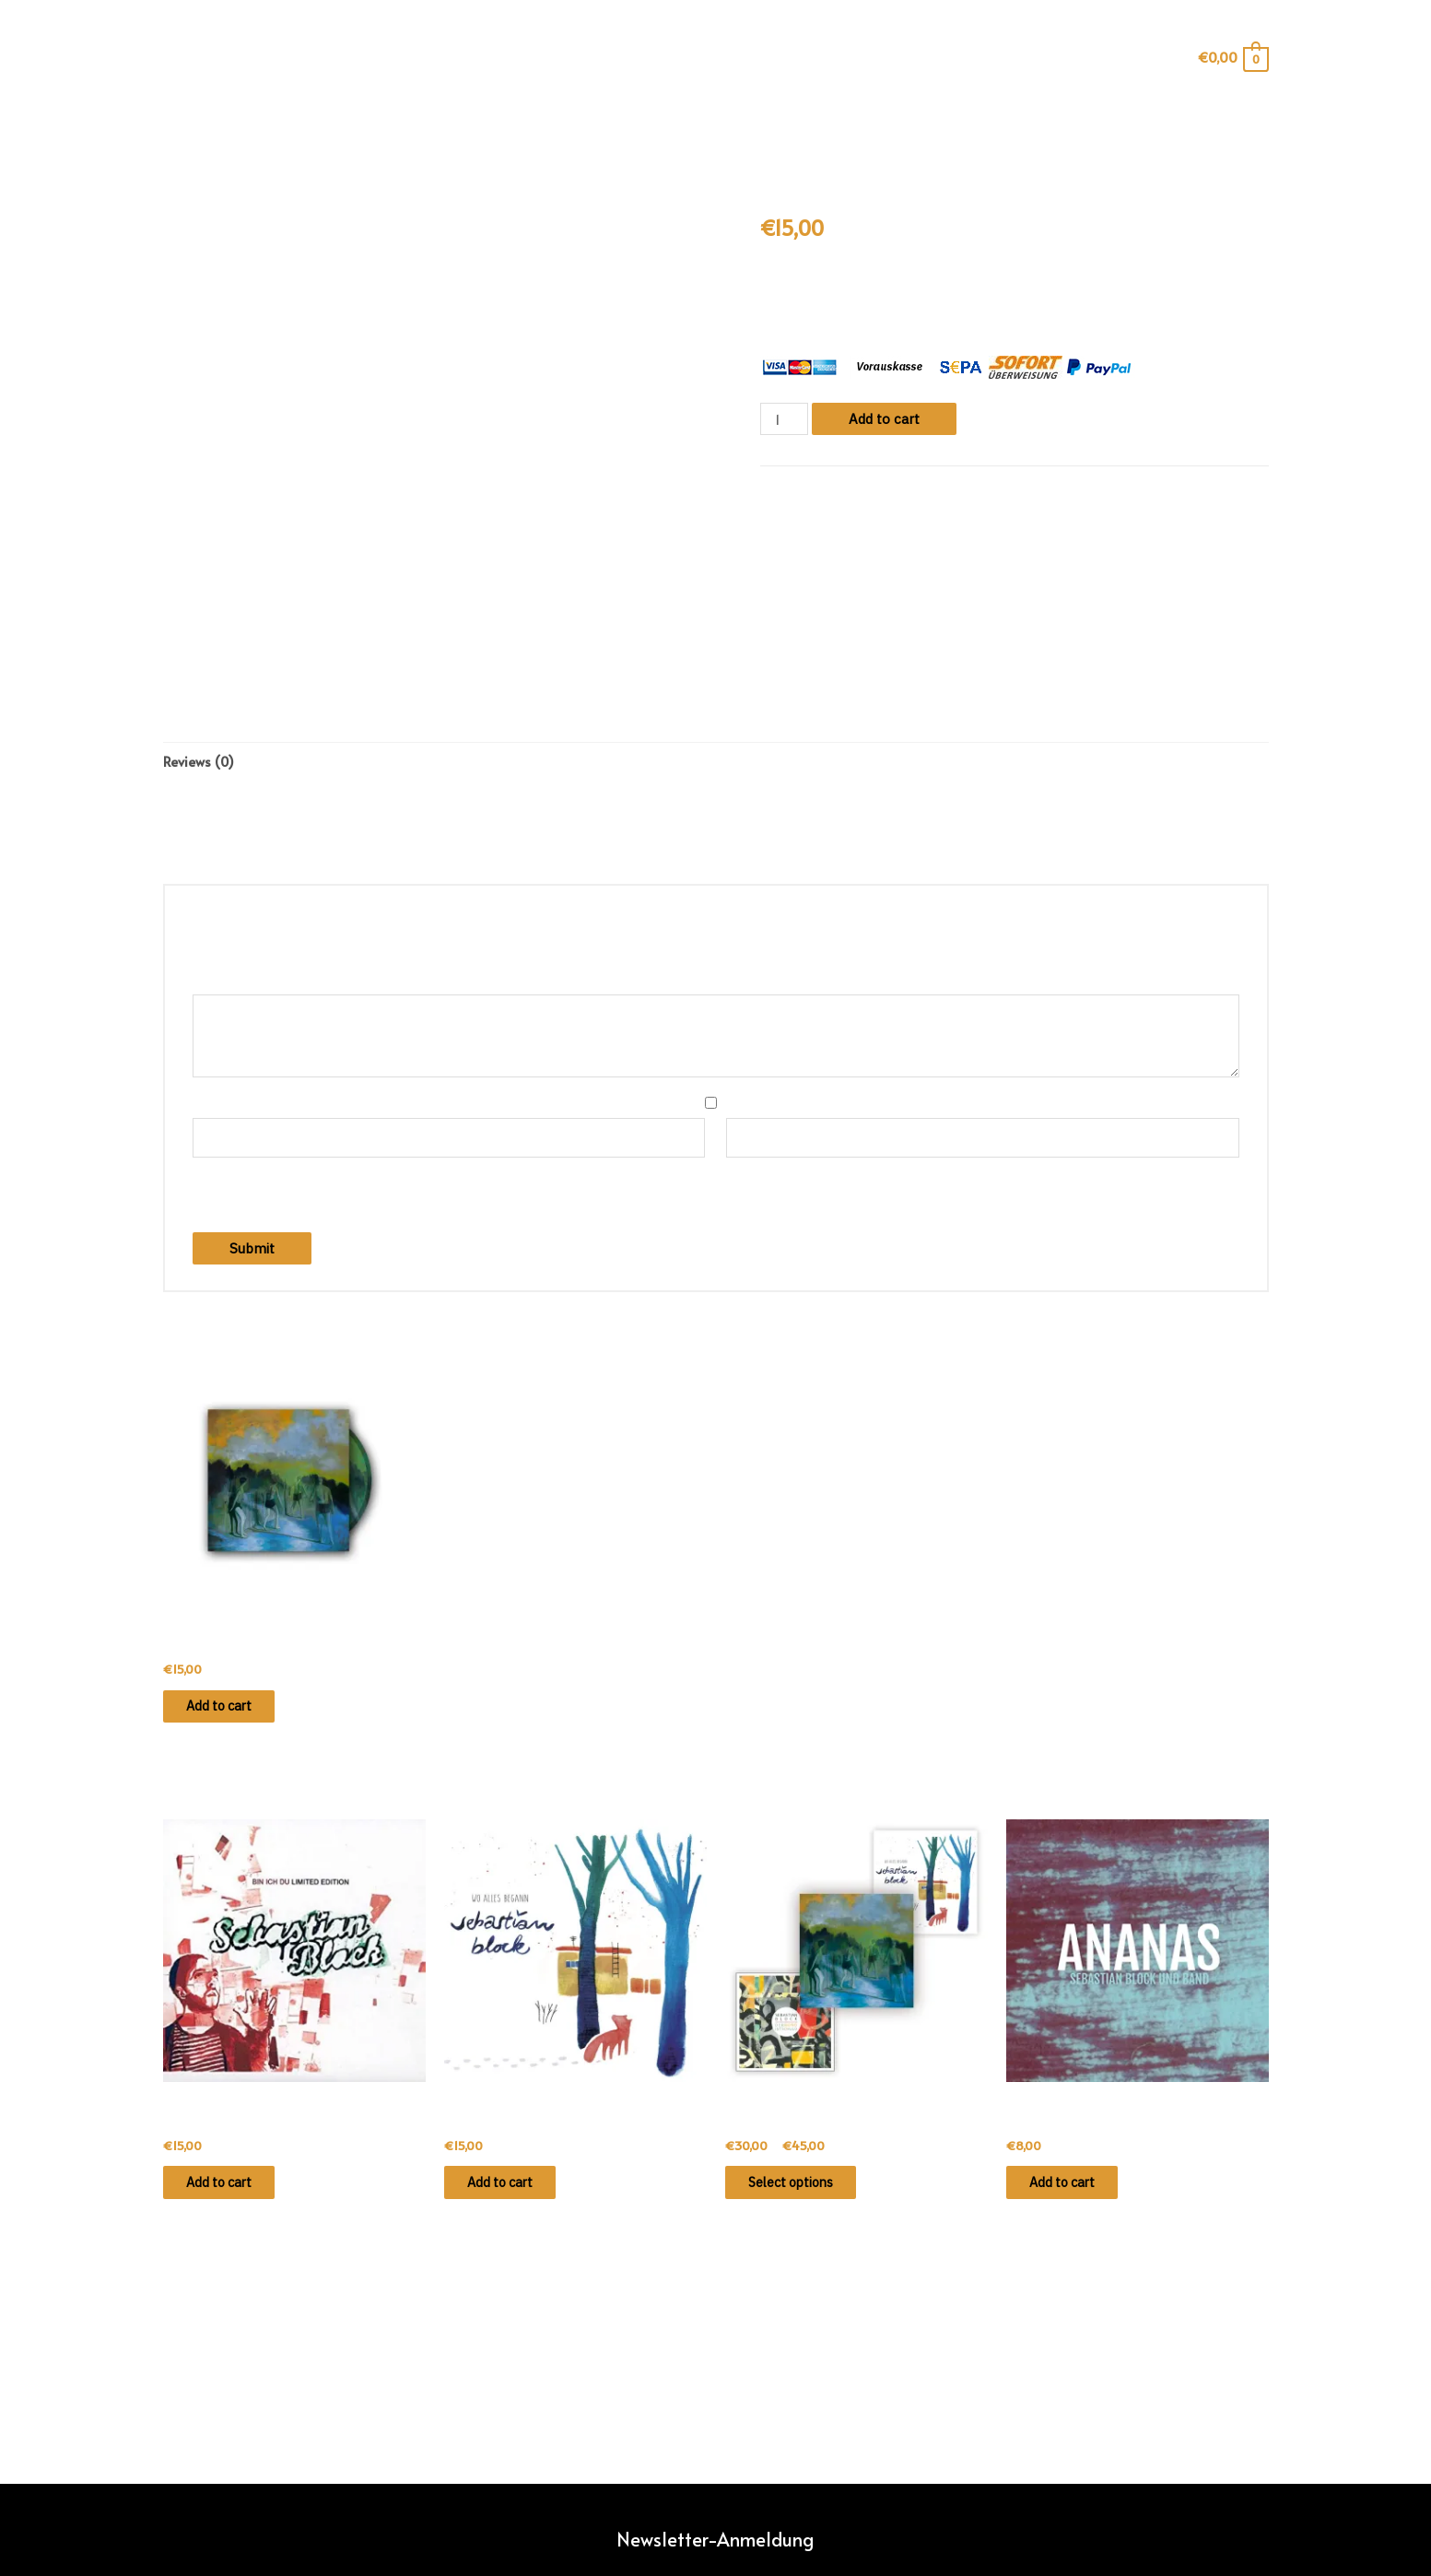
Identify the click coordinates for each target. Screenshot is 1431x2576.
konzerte (695, 127)
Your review (234, 983)
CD (836, 491)
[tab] (200, 762)
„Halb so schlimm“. (898, 289)
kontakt (872, 127)
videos (785, 127)
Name (218, 1106)
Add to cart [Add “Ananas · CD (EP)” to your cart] (1078, 2194)
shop (610, 127)
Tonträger (879, 491)
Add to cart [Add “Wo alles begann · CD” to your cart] (516, 2194)
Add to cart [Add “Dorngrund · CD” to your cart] (235, 1712)
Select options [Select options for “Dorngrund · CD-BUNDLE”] (809, 2194)
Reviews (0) (200, 762)
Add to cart (885, 419)
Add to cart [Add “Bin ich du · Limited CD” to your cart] (235, 2194)
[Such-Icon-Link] (175, 57)
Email (750, 1106)
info (544, 127)
